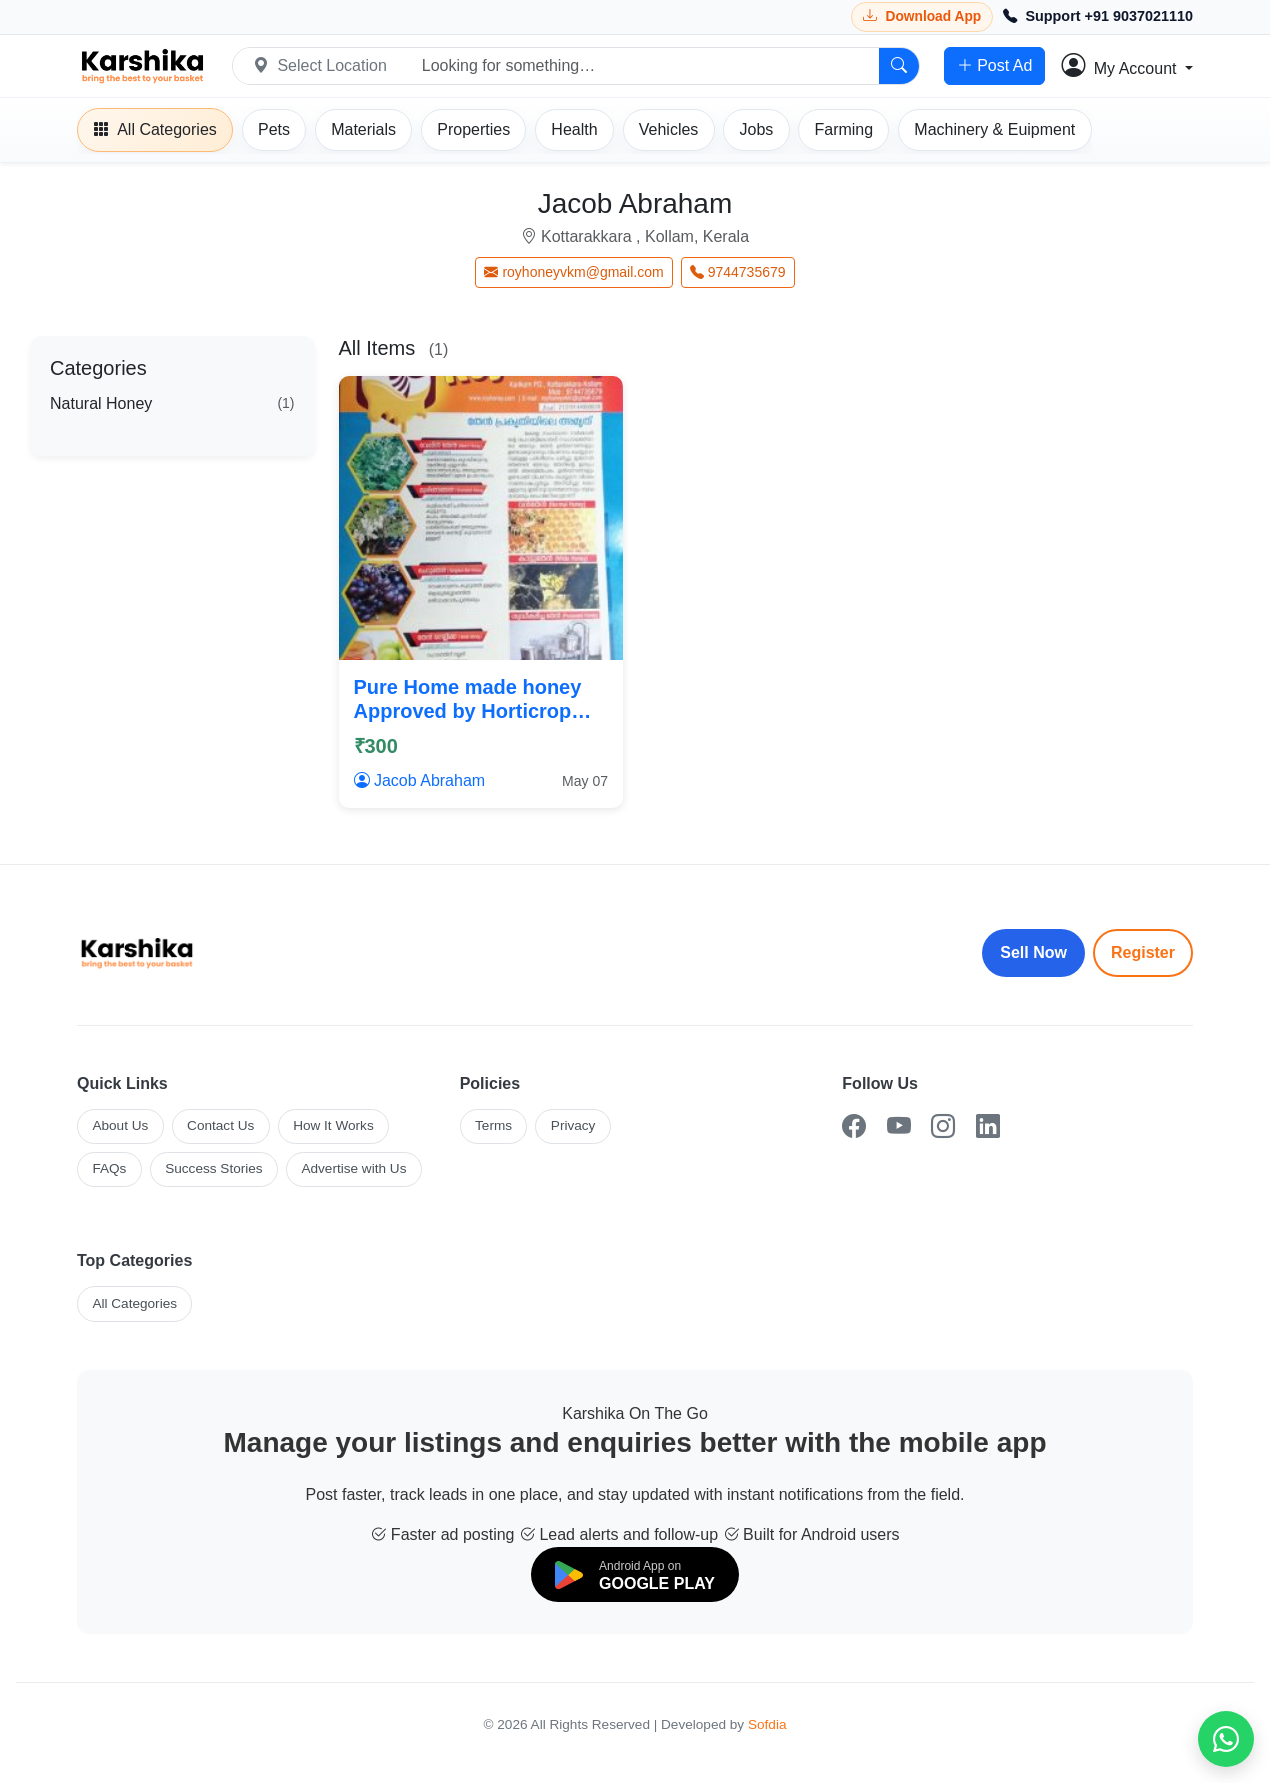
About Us (120, 1125)
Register (1143, 952)
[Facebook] (854, 1126)
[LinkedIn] (988, 1126)
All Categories (134, 1303)
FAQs (109, 1168)
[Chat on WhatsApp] (1226, 1739)
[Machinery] (994, 130)
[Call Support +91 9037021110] (1098, 17)
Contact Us (220, 1125)
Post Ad (994, 66)
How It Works (333, 1125)
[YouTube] (899, 1126)
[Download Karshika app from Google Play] (922, 16)
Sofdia (767, 1724)
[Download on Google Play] (635, 1574)
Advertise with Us (353, 1168)
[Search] (899, 66)
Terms (493, 1125)
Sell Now (1033, 952)
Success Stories (213, 1168)
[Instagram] (943, 1126)
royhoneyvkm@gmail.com (573, 272)
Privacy (573, 1125)
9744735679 (738, 272)
